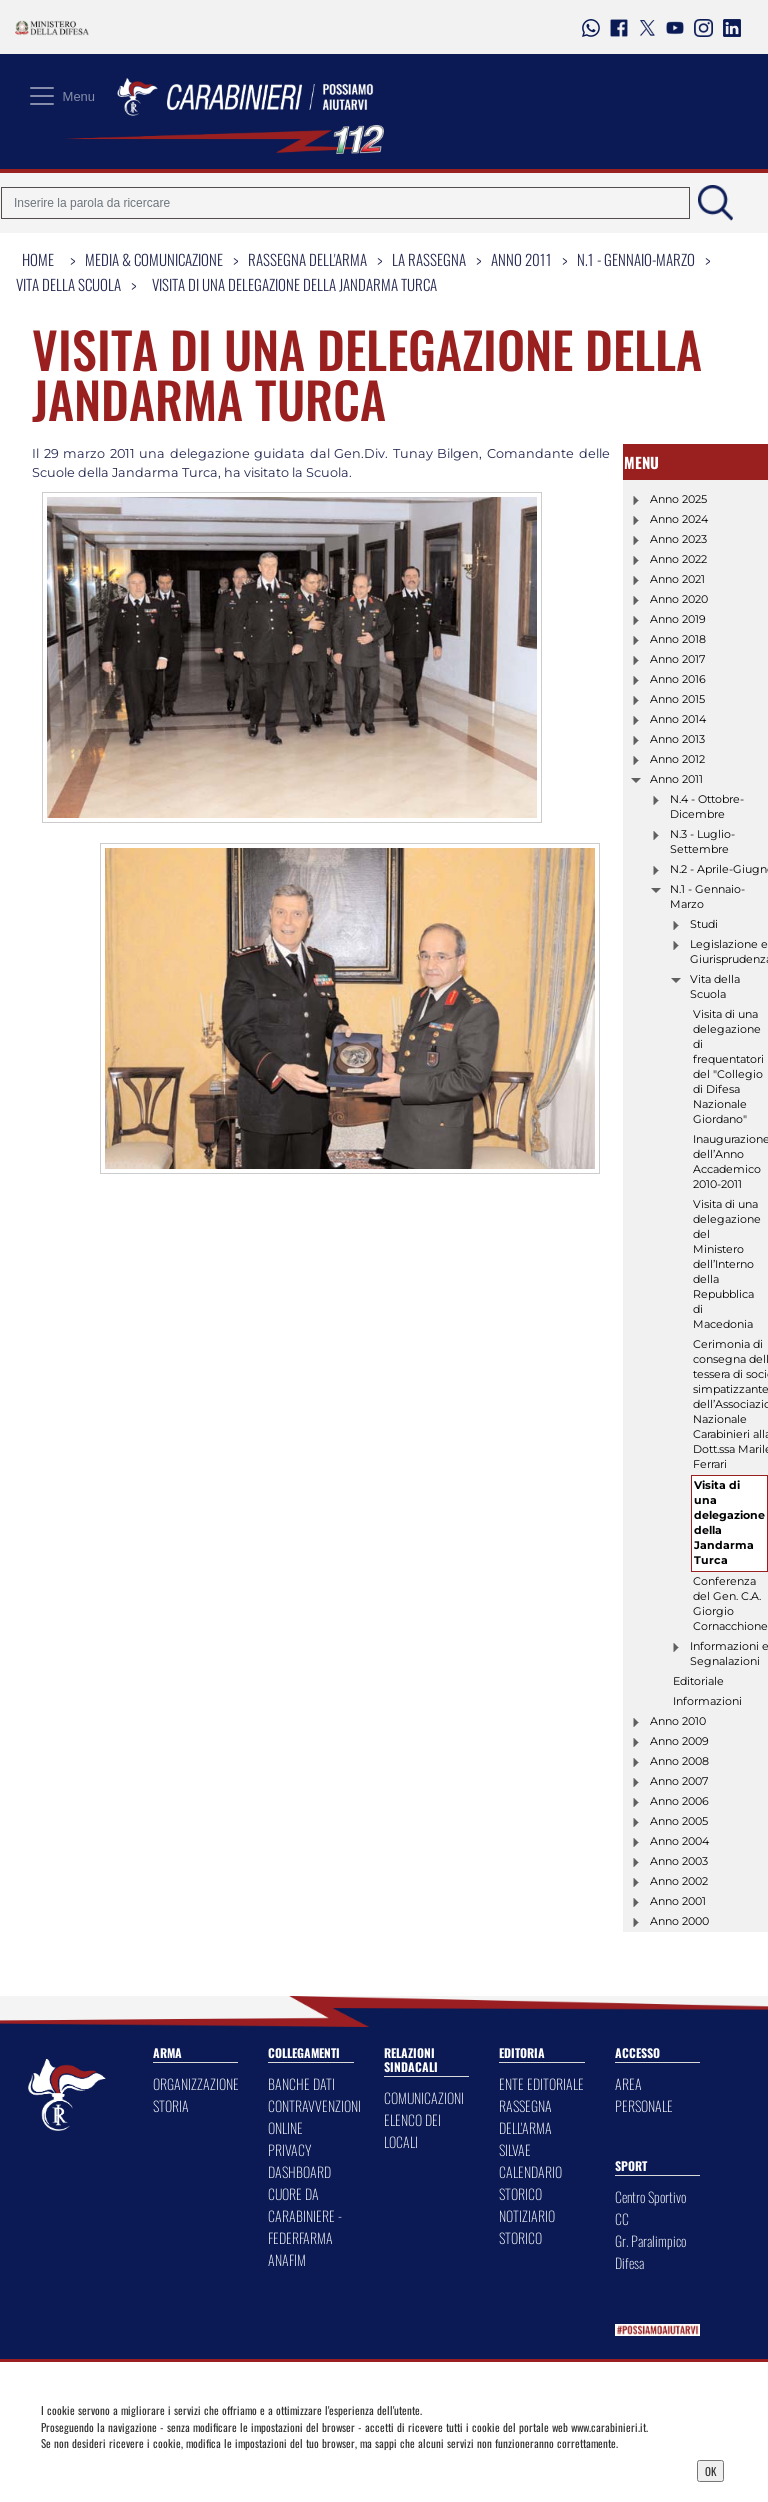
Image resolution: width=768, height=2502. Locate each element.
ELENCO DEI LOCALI (412, 2130)
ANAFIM (287, 2259)
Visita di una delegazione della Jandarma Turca (294, 284)
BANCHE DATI (301, 2083)
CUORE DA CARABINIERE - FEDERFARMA (305, 2215)
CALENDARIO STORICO (530, 2182)
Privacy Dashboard (124, 2469)
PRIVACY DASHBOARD (299, 2160)
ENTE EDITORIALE (541, 2083)
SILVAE (515, 2149)
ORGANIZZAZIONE (196, 2083)
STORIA (171, 2105)
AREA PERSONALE (644, 2094)
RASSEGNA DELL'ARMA (525, 2116)
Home (38, 259)
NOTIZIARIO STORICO (527, 2226)
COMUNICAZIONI (424, 2097)
